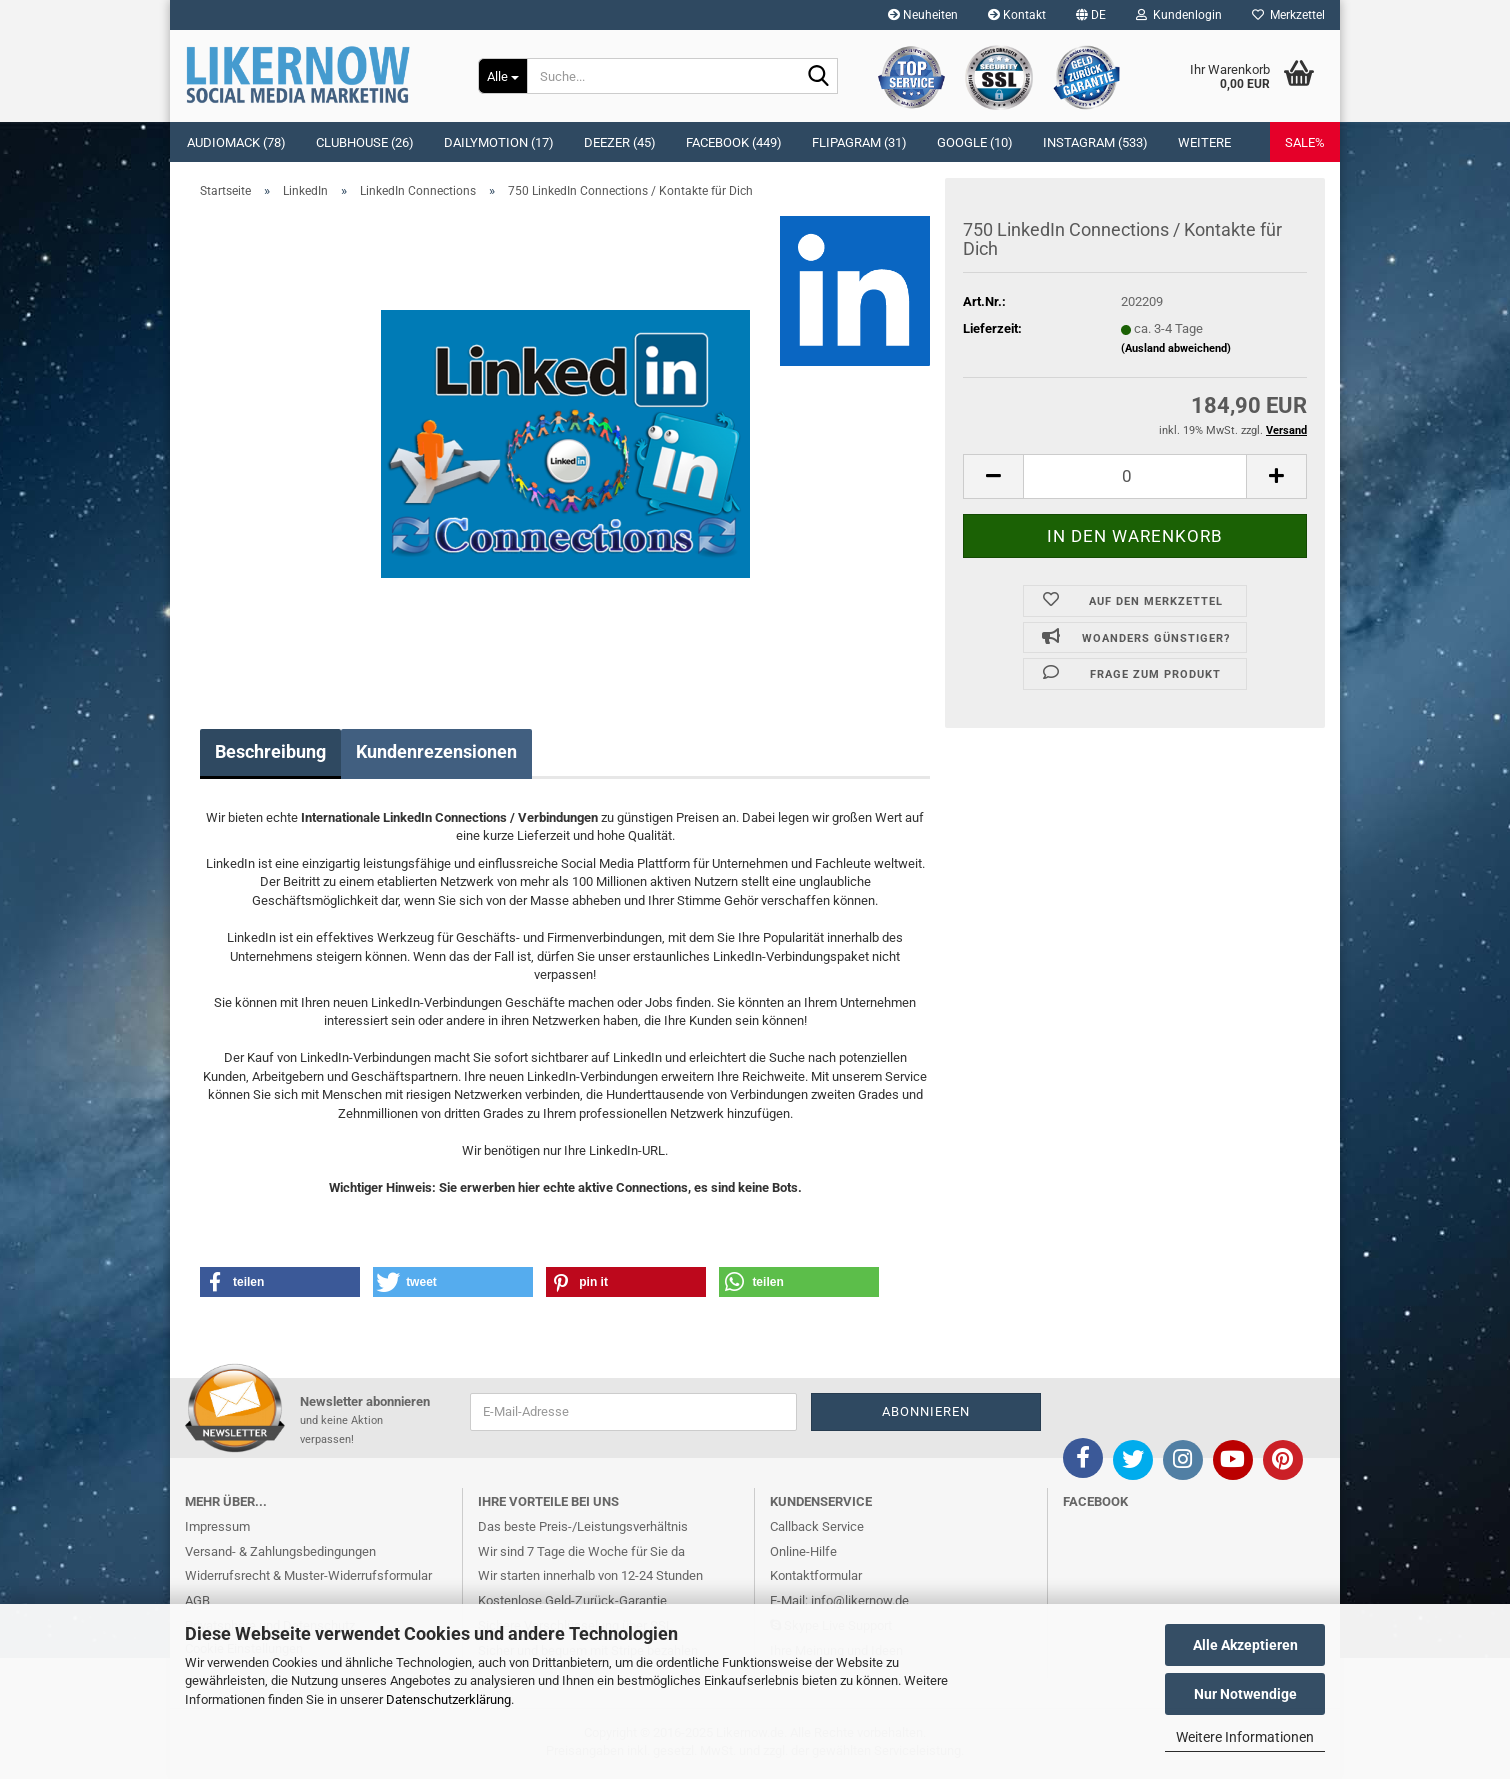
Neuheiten (923, 15)
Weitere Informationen (1245, 1737)
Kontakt (1017, 15)
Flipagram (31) (859, 142)
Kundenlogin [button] (1179, 15)
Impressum (217, 1526)
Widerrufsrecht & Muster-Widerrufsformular (308, 1575)
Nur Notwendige (1245, 1694)
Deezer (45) (620, 142)
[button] (1091, 15)
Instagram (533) (1095, 142)
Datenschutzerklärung (448, 1699)
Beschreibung (270, 751)
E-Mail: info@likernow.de (839, 1600)
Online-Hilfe (803, 1551)
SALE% (1305, 142)
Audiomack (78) (236, 142)
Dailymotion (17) (499, 142)
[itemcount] (1135, 476)
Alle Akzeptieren (1245, 1645)
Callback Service (817, 1526)
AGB (197, 1600)
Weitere (1204, 142)
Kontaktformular (816, 1575)
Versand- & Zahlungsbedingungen (280, 1551)
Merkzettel (1288, 15)
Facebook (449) (734, 142)
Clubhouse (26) (365, 142)
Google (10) (975, 142)
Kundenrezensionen (436, 751)
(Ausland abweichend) (1176, 348)
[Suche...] (502, 76)
